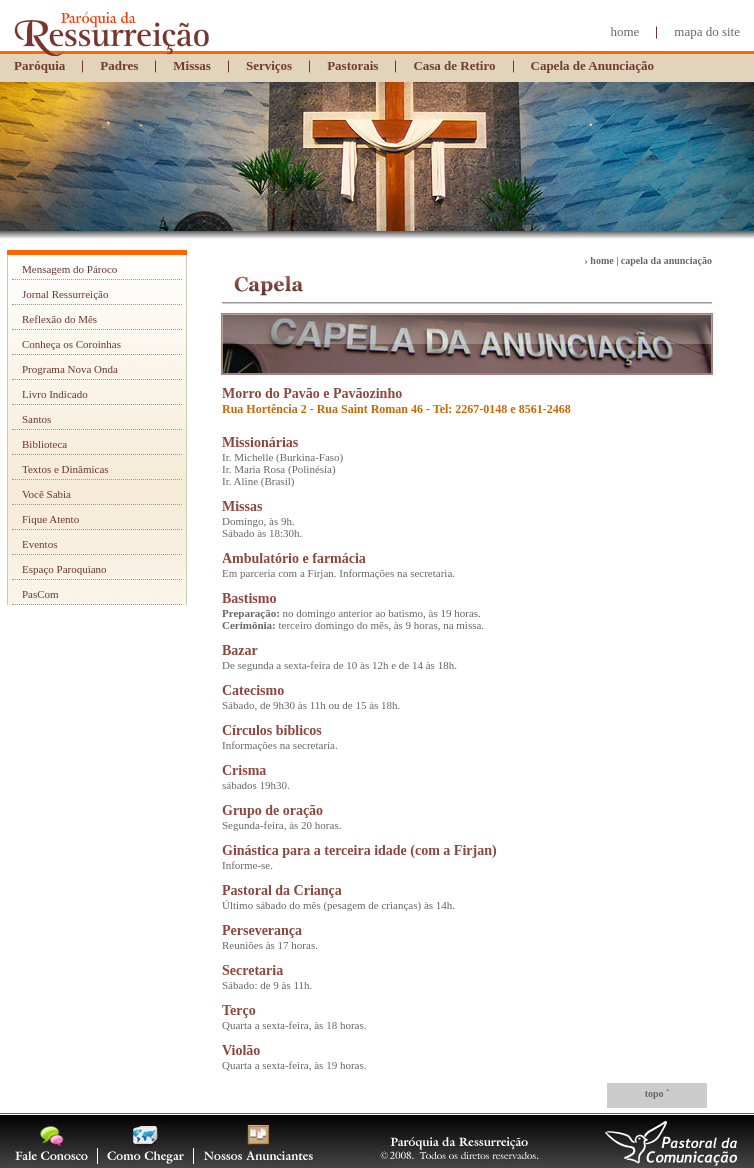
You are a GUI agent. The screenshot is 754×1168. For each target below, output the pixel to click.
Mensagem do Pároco (69, 269)
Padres (119, 65)
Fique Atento (50, 519)
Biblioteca (44, 444)
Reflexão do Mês (59, 319)
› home (599, 260)
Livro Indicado (55, 394)
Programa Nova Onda (70, 369)
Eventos (39, 544)
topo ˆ (657, 1093)
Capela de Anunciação (593, 65)
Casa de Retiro (454, 65)
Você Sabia (46, 494)
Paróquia (39, 65)
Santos (36, 419)
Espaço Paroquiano (64, 569)
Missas (192, 65)
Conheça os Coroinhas (71, 344)
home (624, 31)
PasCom (40, 594)
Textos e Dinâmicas (65, 469)
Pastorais (352, 65)
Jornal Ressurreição (65, 294)
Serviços (269, 65)
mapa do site (707, 31)
